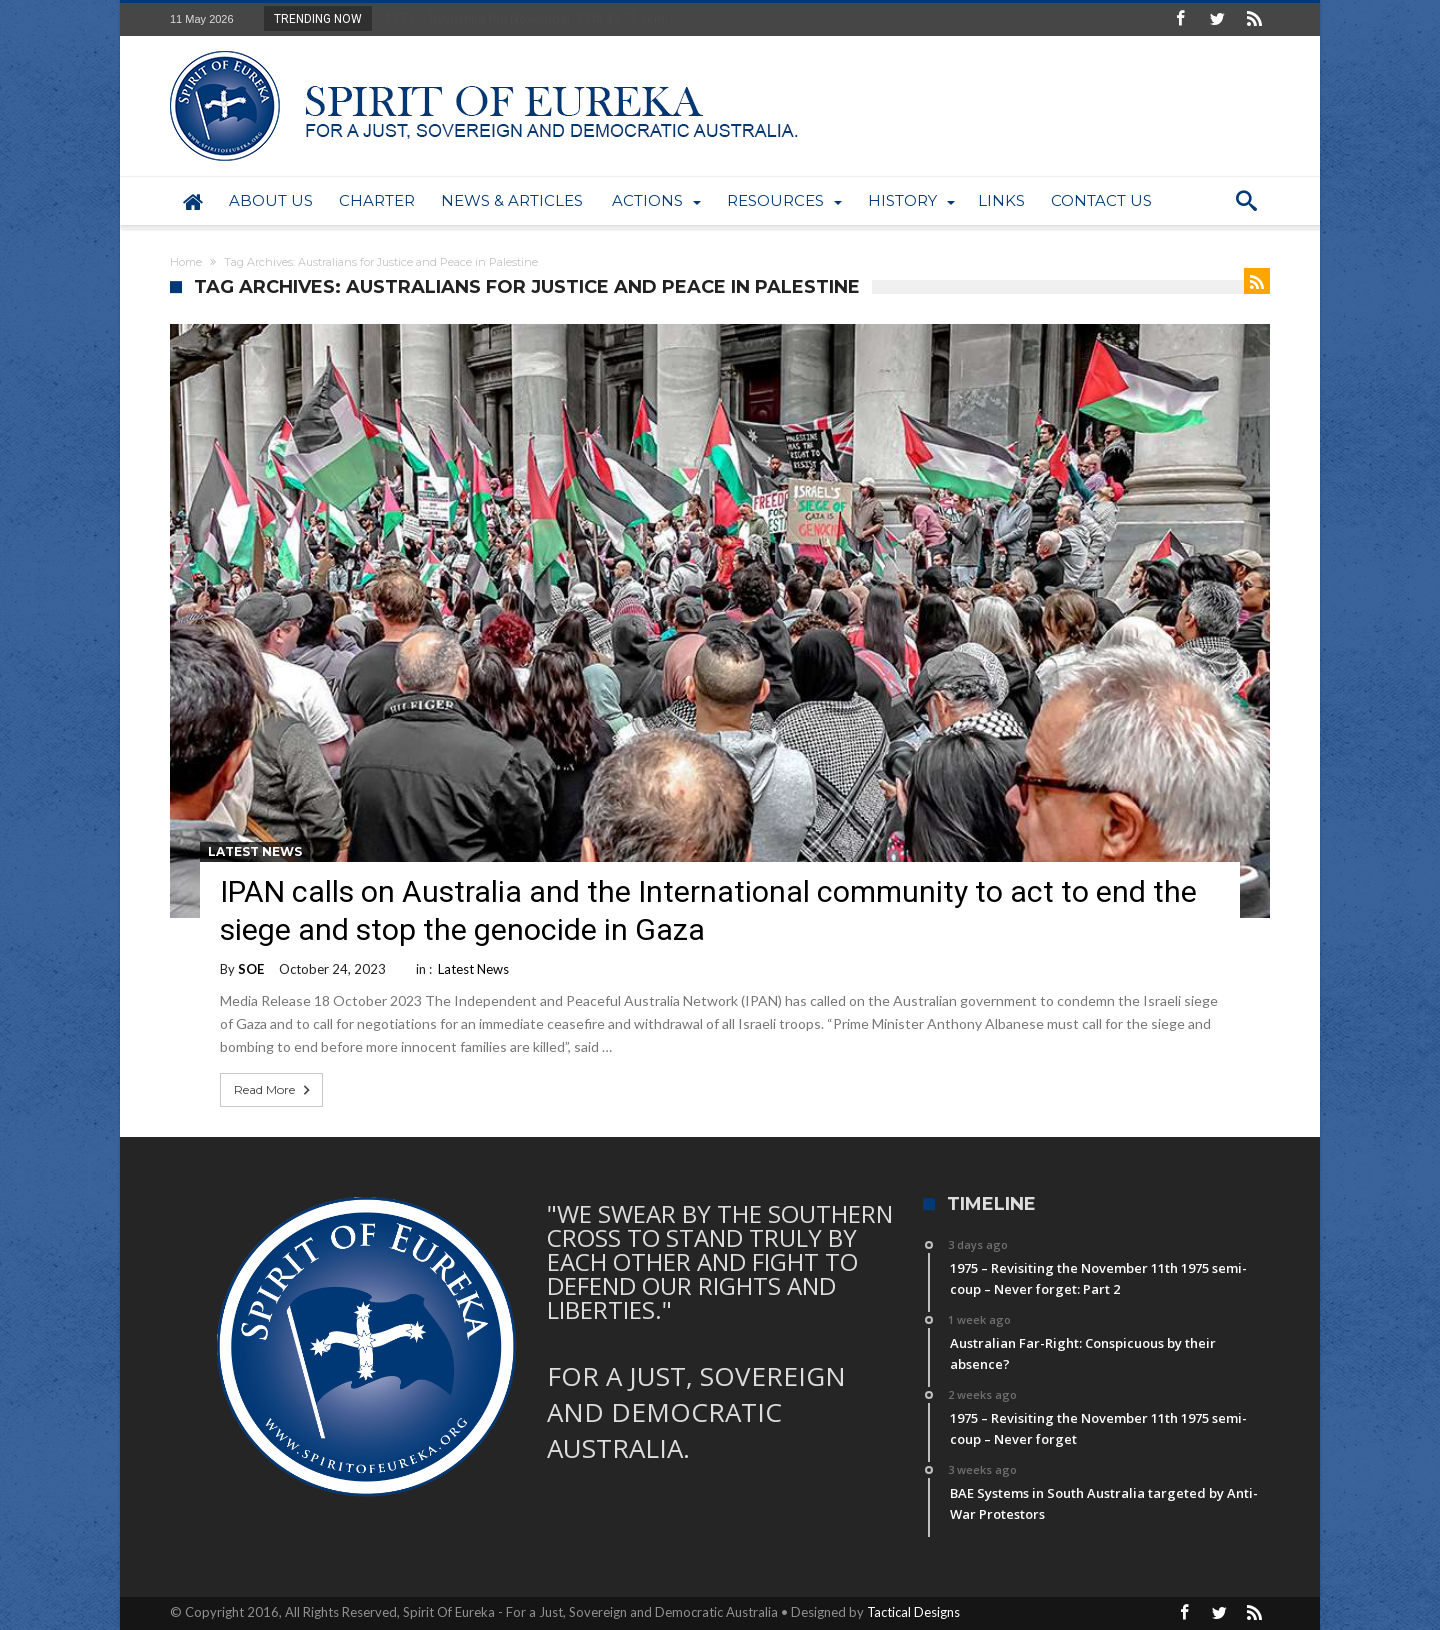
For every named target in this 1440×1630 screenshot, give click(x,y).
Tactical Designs (913, 1612)
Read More (274, 1090)
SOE (251, 969)
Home (186, 262)
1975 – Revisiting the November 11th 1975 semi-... (528, 18)
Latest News (255, 851)
